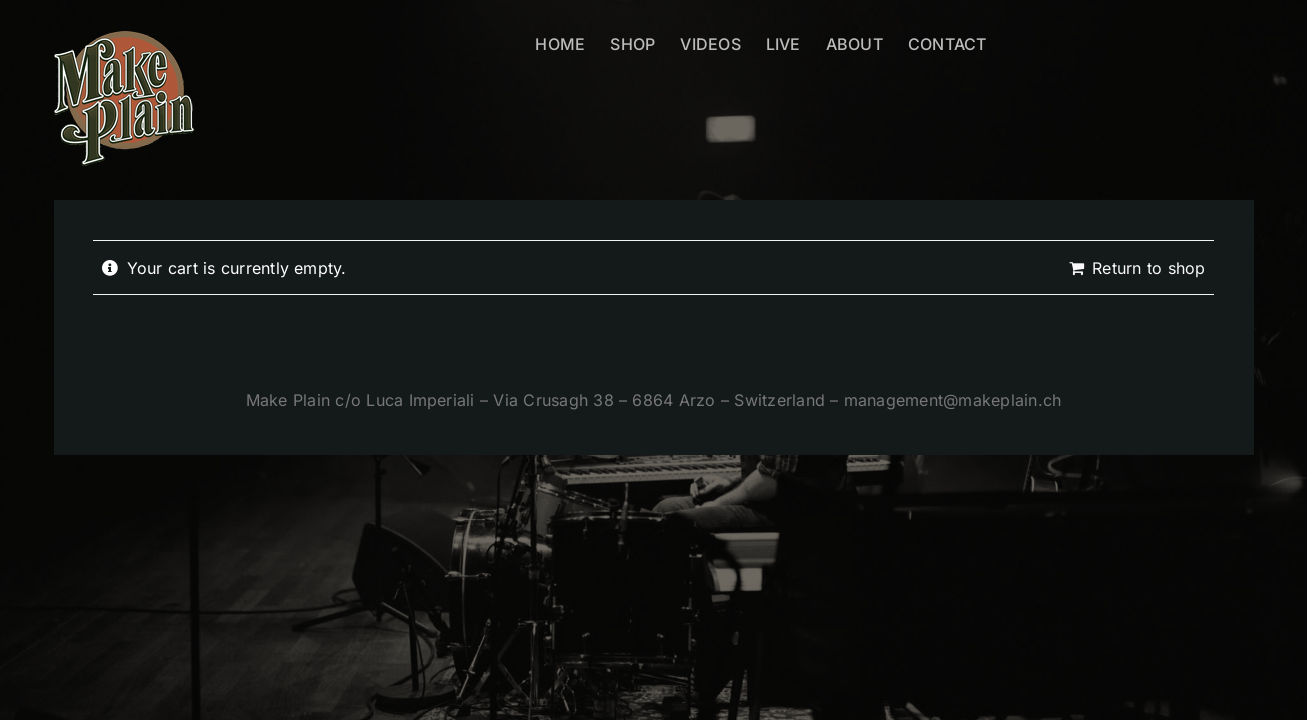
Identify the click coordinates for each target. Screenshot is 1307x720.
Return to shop (1148, 268)
